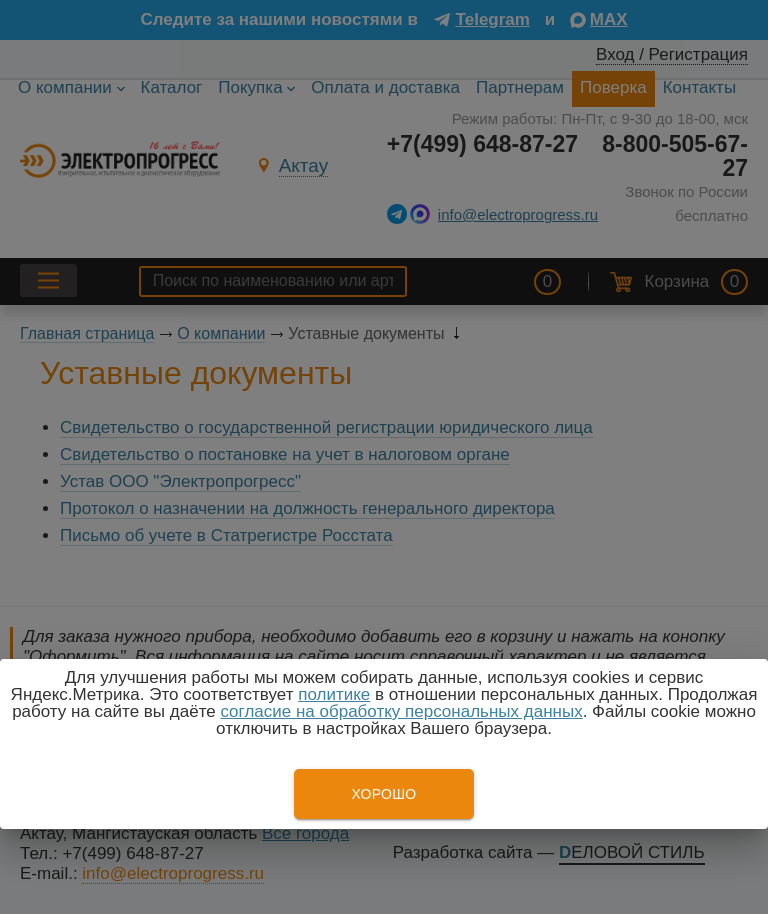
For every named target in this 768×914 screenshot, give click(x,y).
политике (334, 694)
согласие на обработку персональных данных (401, 711)
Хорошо (383, 794)
